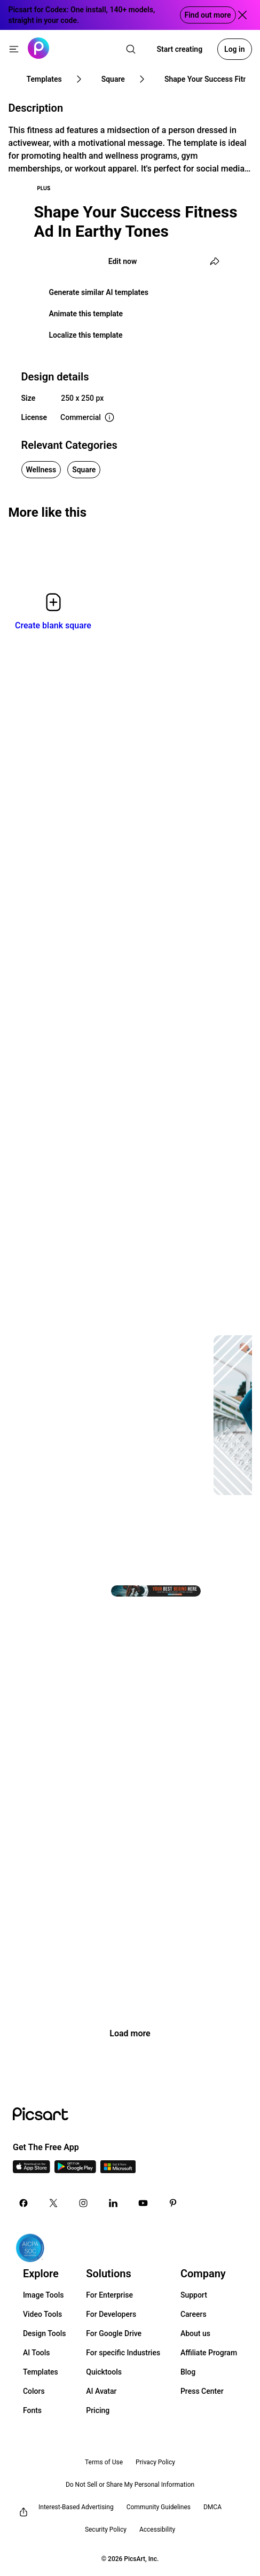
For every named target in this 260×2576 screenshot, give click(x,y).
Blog (187, 2372)
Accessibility (157, 2529)
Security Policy (106, 2529)
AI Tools (36, 2352)
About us (195, 2333)
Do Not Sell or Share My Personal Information (130, 2484)
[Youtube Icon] (143, 2203)
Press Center (202, 2391)
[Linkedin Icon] (113, 2203)
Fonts (32, 2410)
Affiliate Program (208, 2352)
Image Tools (43, 2295)
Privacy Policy (155, 2462)
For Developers (111, 2314)
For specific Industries (123, 2352)
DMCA (212, 2507)
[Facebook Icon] (23, 2203)
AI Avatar (101, 2391)
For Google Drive (113, 2333)
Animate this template (86, 313)
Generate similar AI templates (99, 292)
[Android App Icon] (75, 2170)
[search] (130, 49)
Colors (34, 2391)
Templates (40, 2372)
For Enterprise (109, 2295)
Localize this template (86, 335)
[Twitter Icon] (53, 2203)
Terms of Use (104, 2462)
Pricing (97, 2410)
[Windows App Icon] (118, 2170)
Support (193, 2295)
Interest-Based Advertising (76, 2507)
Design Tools (44, 2333)
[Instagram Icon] (83, 2203)
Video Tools (42, 2314)
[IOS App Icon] (31, 2170)
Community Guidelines (159, 2507)
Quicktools (104, 2372)
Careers (193, 2314)
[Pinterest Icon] (173, 2203)
